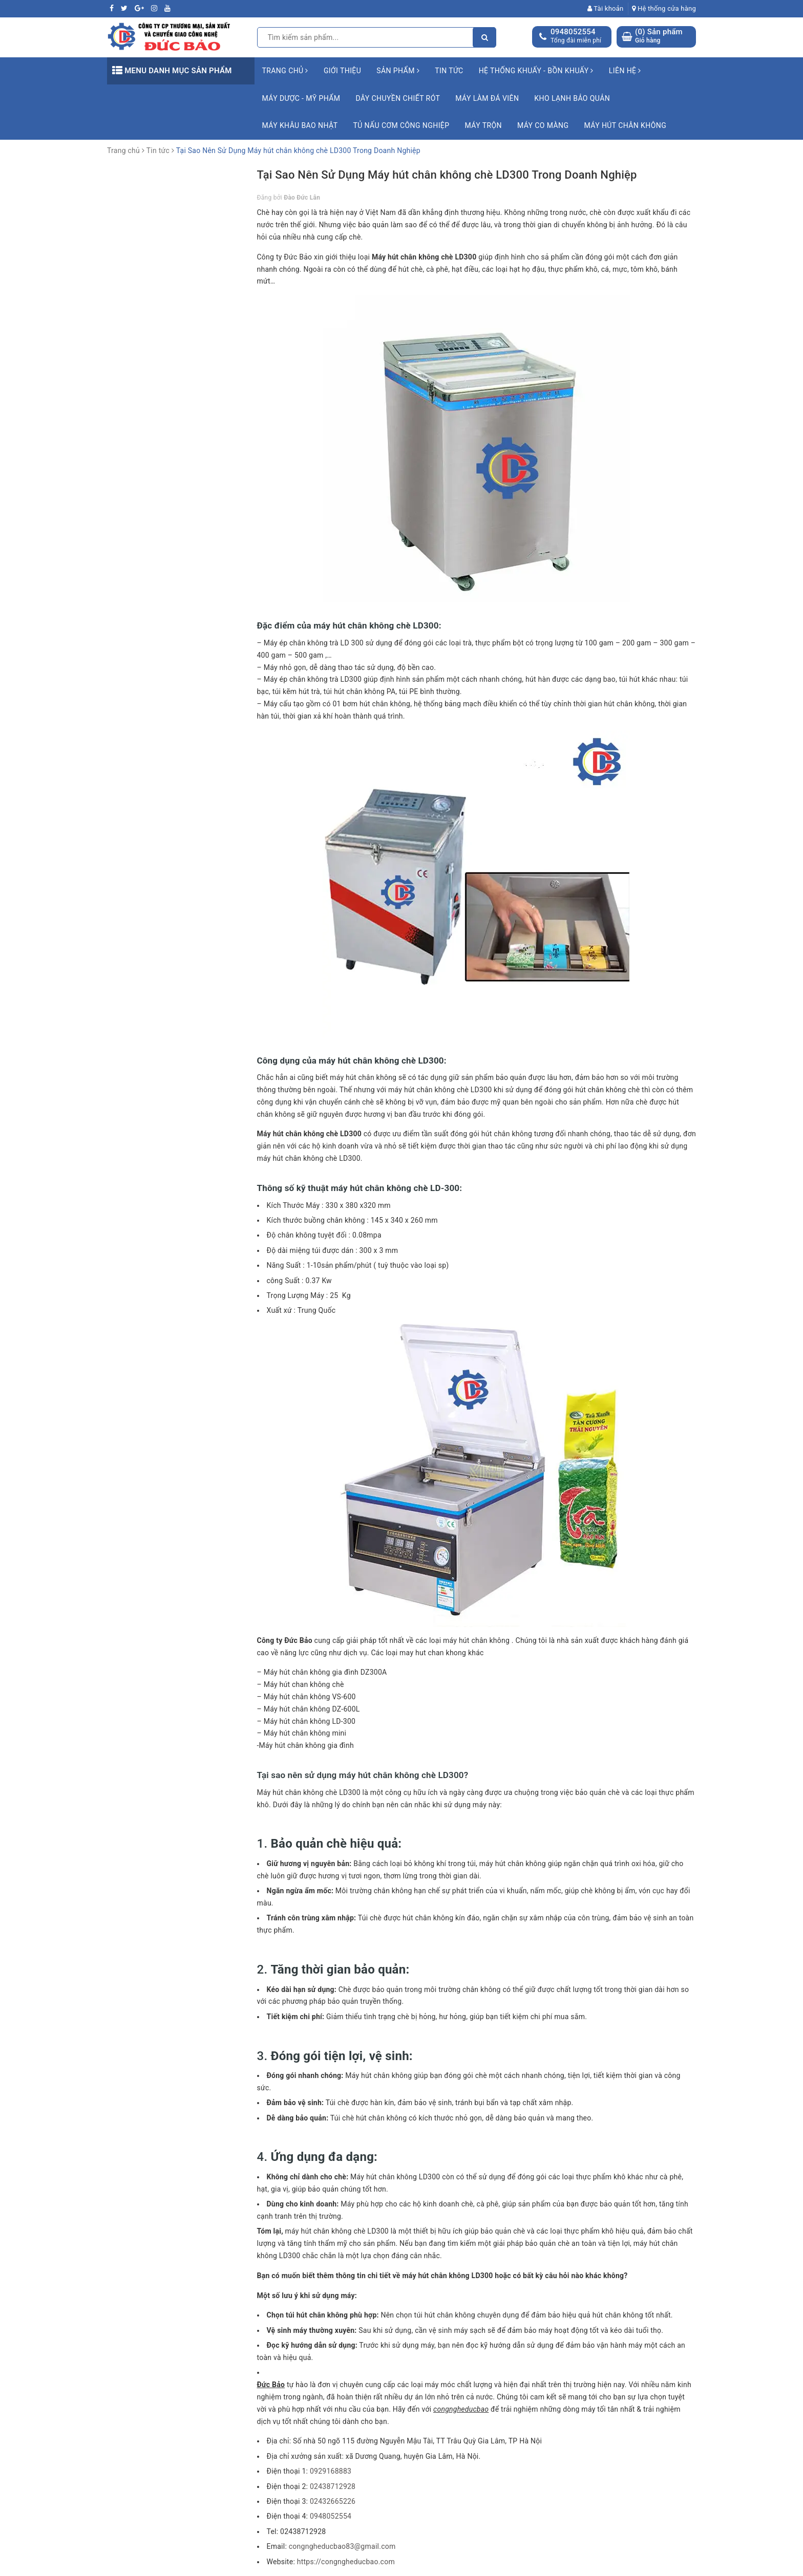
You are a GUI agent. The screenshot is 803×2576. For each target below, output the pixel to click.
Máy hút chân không (625, 125)
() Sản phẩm (659, 36)
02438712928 (332, 2486)
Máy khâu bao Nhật (300, 125)
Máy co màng (543, 125)
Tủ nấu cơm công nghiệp (401, 125)
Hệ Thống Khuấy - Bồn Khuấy (536, 71)
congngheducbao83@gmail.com (342, 2546)
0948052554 (573, 31)
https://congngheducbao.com (346, 2562)
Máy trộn (483, 125)
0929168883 (330, 2471)
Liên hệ (625, 71)
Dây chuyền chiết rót (397, 98)
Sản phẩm (397, 71)
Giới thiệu (342, 71)
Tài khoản (605, 8)
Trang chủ (285, 71)
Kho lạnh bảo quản (572, 98)
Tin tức (449, 71)
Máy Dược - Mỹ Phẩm (301, 98)
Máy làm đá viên (487, 98)
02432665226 (332, 2501)
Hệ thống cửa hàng (664, 8)
